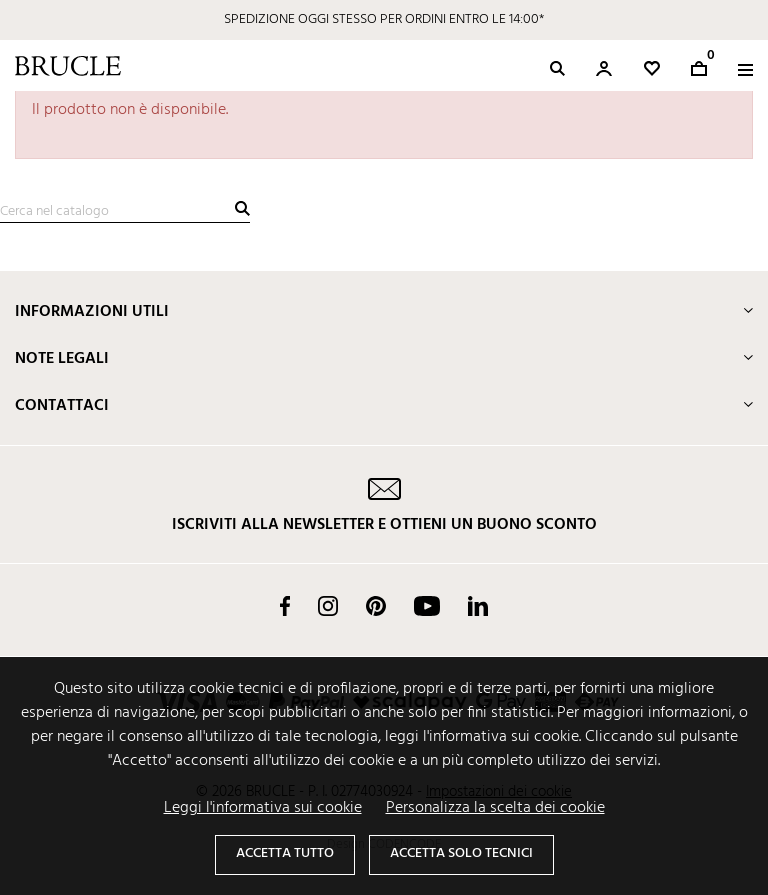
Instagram (328, 606)
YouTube (427, 606)
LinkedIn (478, 606)
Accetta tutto (285, 853)
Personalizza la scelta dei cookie (495, 808)
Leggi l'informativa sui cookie (263, 808)
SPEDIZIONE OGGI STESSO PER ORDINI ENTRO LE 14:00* (384, 19)
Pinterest (376, 606)
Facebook (285, 606)
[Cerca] (125, 212)
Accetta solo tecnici (461, 853)
